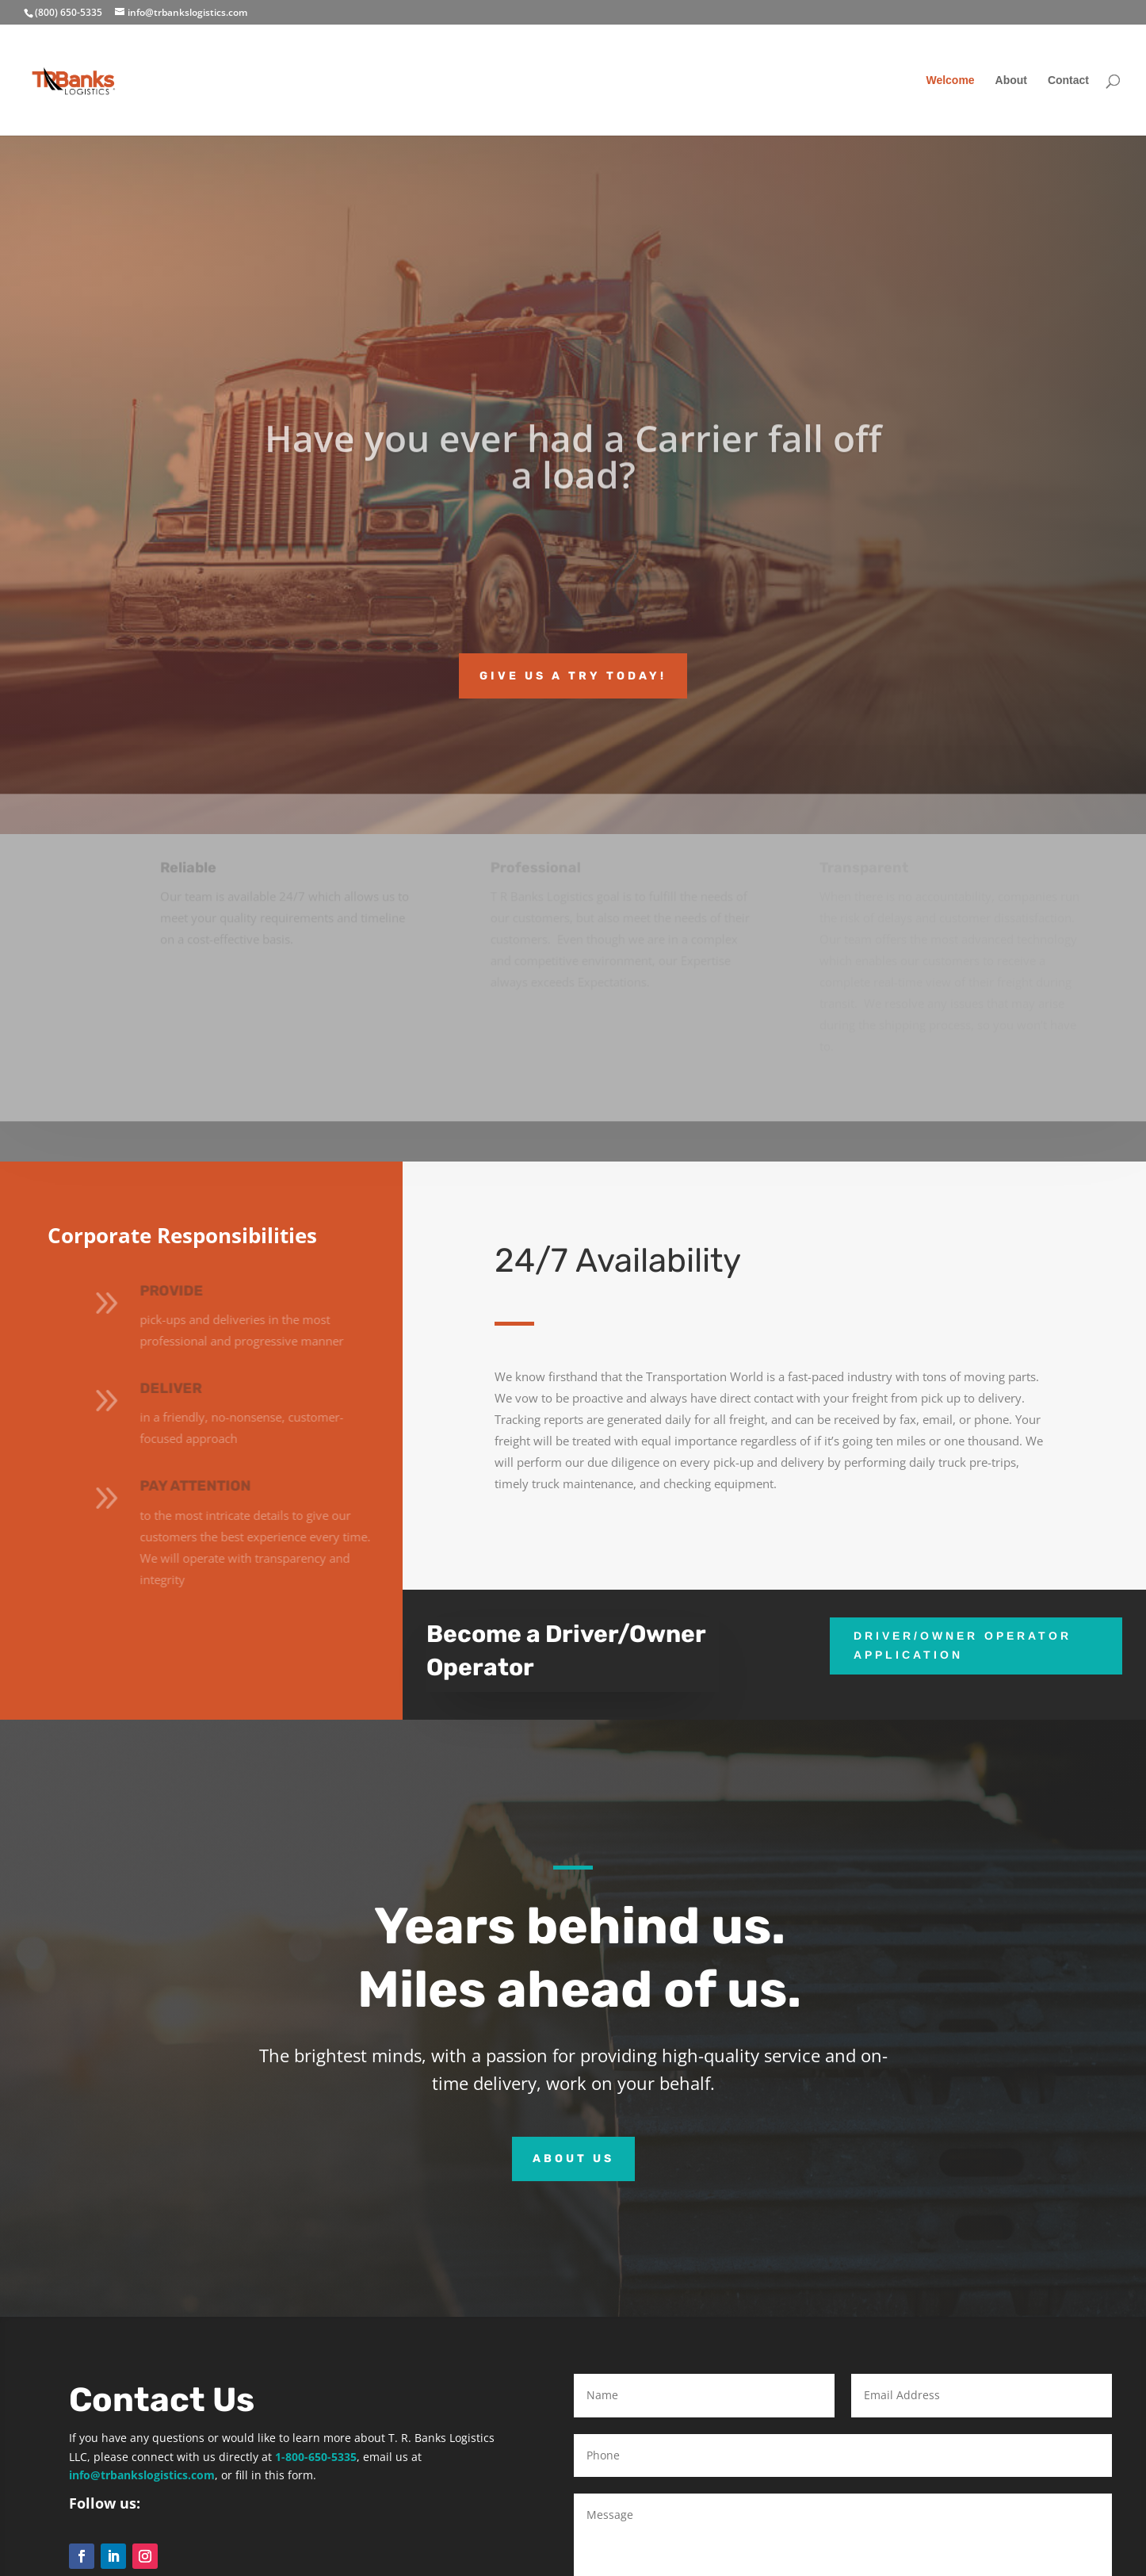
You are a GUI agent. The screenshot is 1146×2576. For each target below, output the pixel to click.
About (1011, 80)
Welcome (950, 80)
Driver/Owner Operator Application (963, 1645)
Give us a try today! (573, 676)
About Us (573, 2158)
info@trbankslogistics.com (142, 2474)
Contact (1068, 80)
